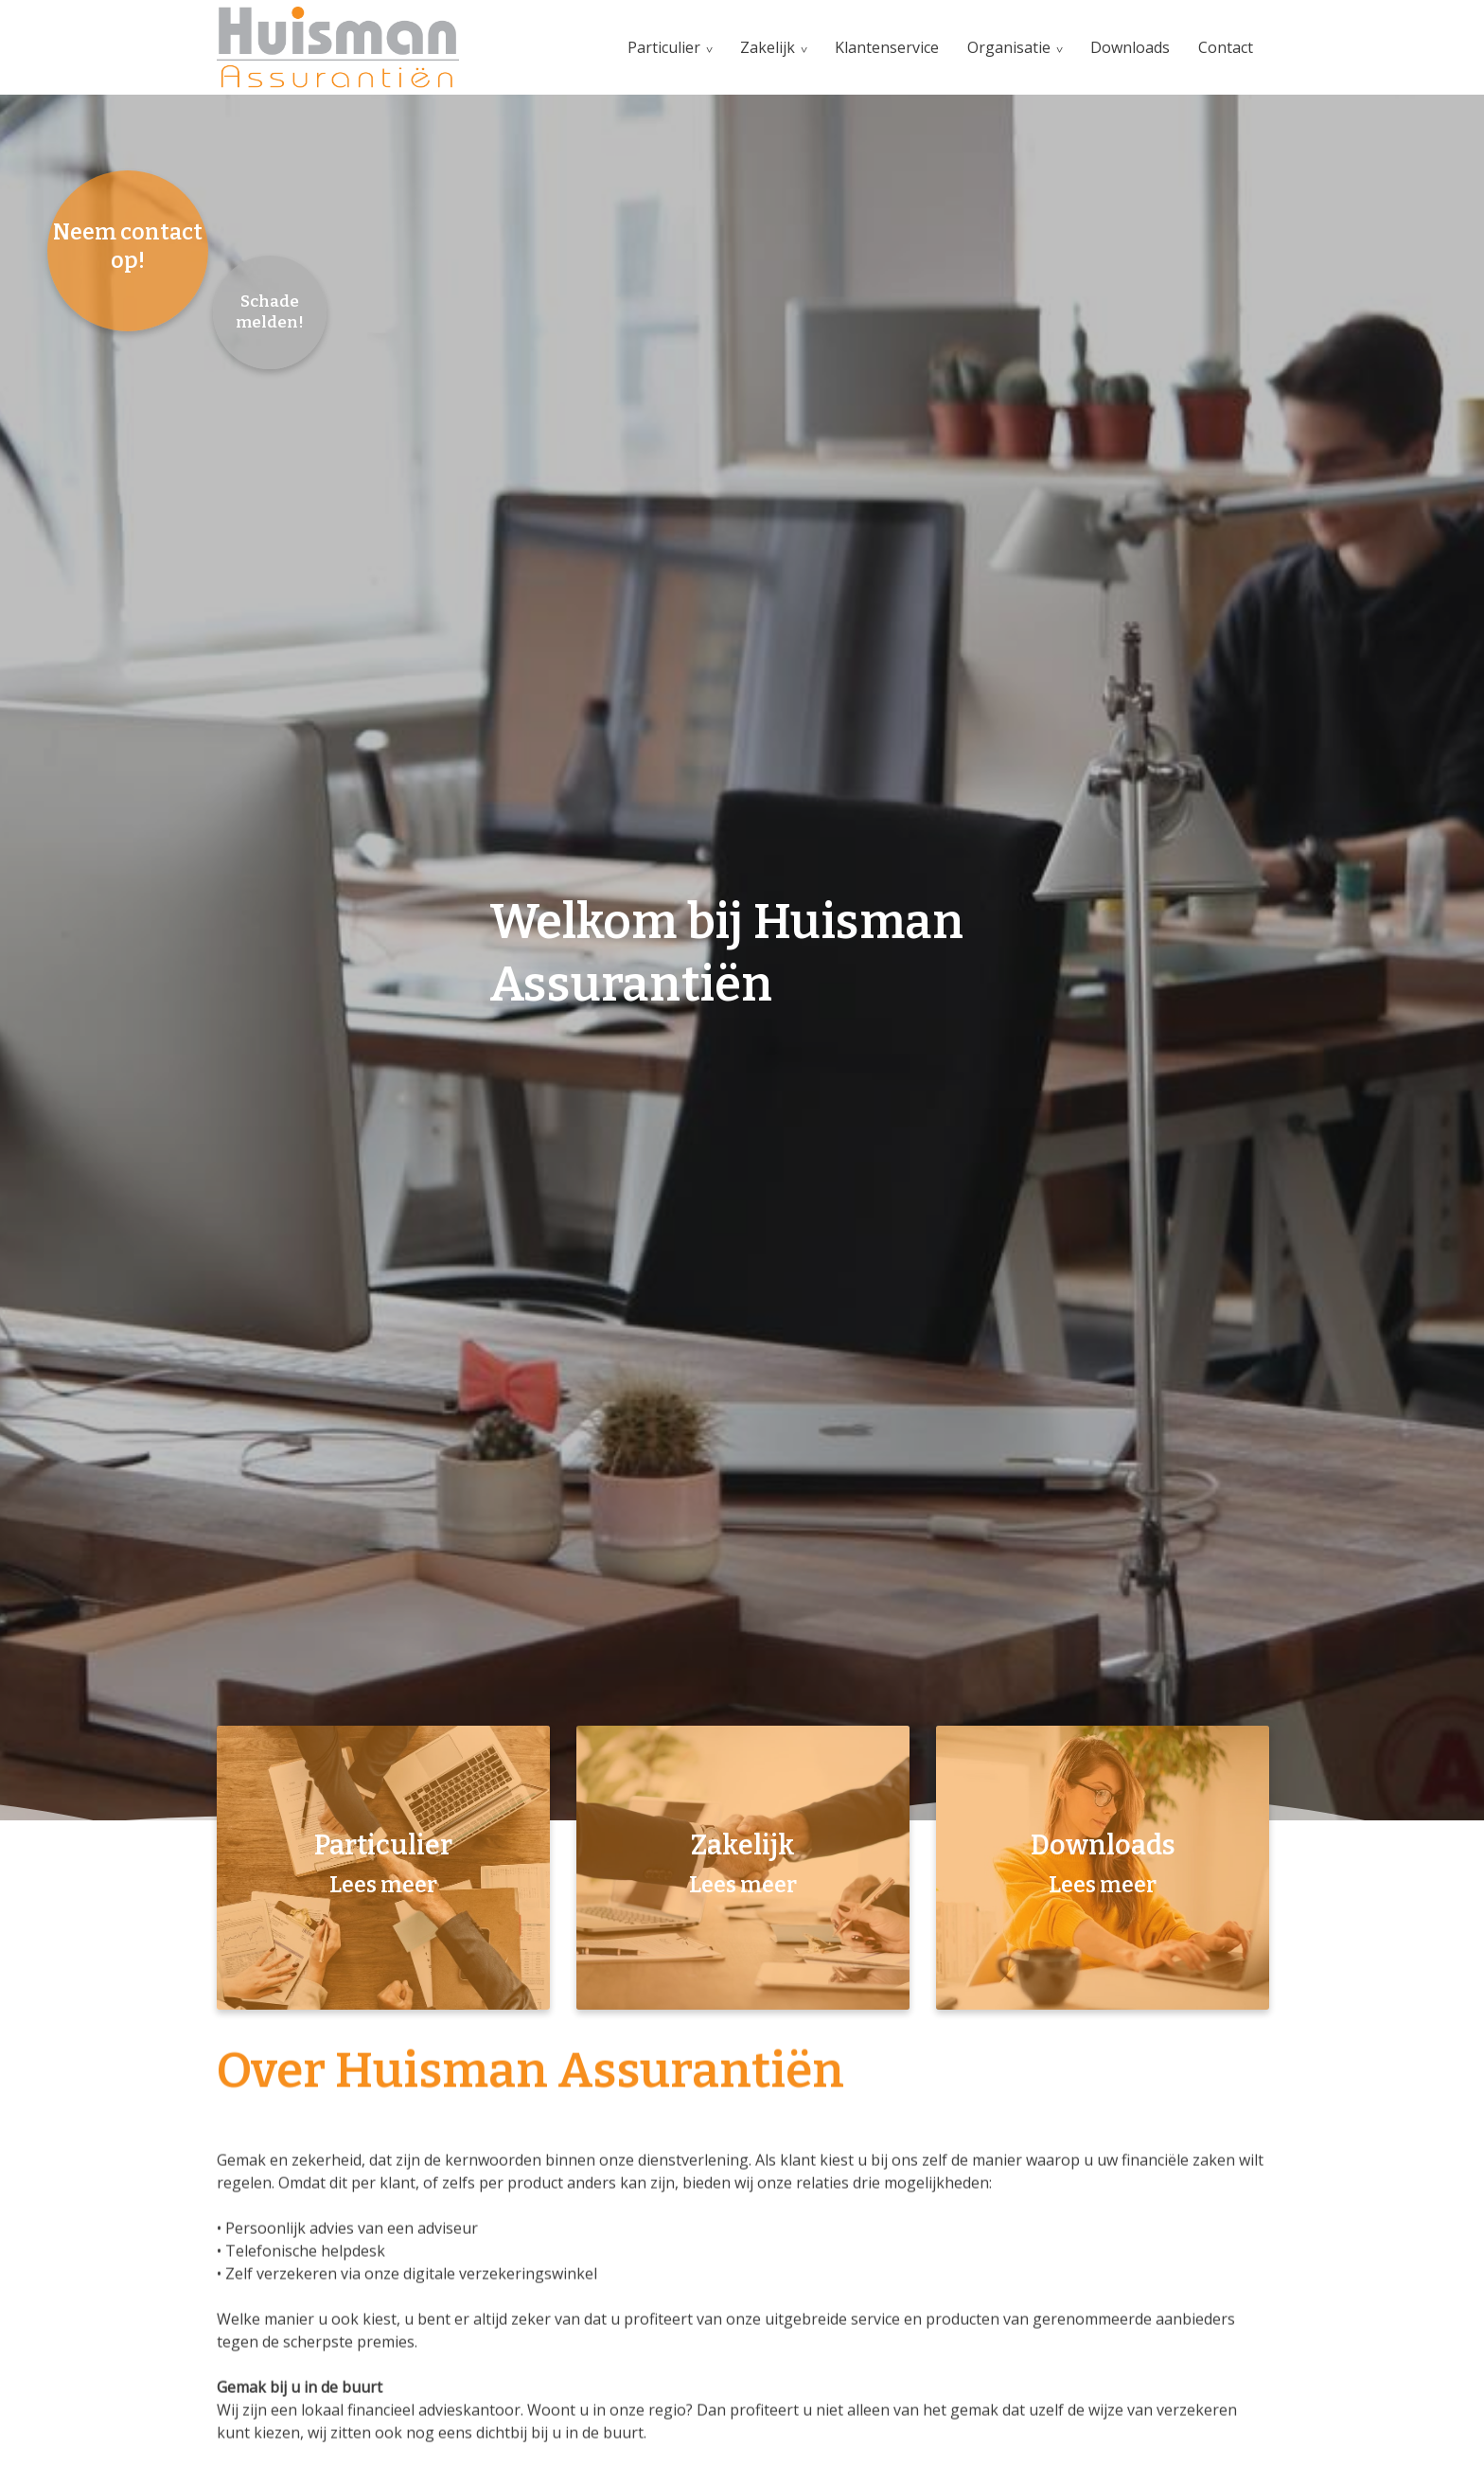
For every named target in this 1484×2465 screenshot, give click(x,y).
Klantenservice (887, 47)
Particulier (663, 47)
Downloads (1130, 47)
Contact (1225, 47)
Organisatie (1009, 47)
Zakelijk (767, 47)
